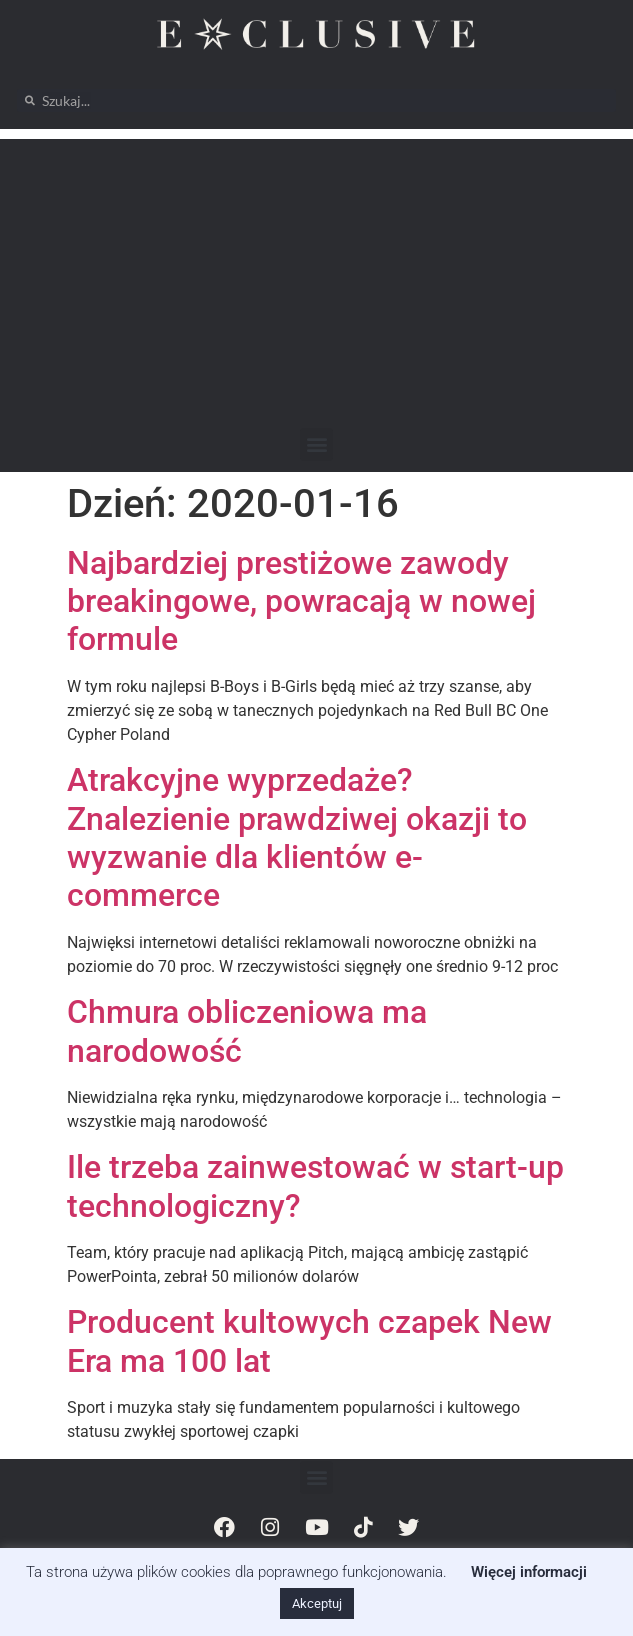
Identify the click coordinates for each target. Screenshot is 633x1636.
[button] (316, 444)
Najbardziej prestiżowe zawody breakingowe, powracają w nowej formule (301, 601)
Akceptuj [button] (317, 1603)
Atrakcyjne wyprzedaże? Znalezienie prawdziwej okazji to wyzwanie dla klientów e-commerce (297, 837)
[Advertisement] (316, 279)
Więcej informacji (529, 1572)
